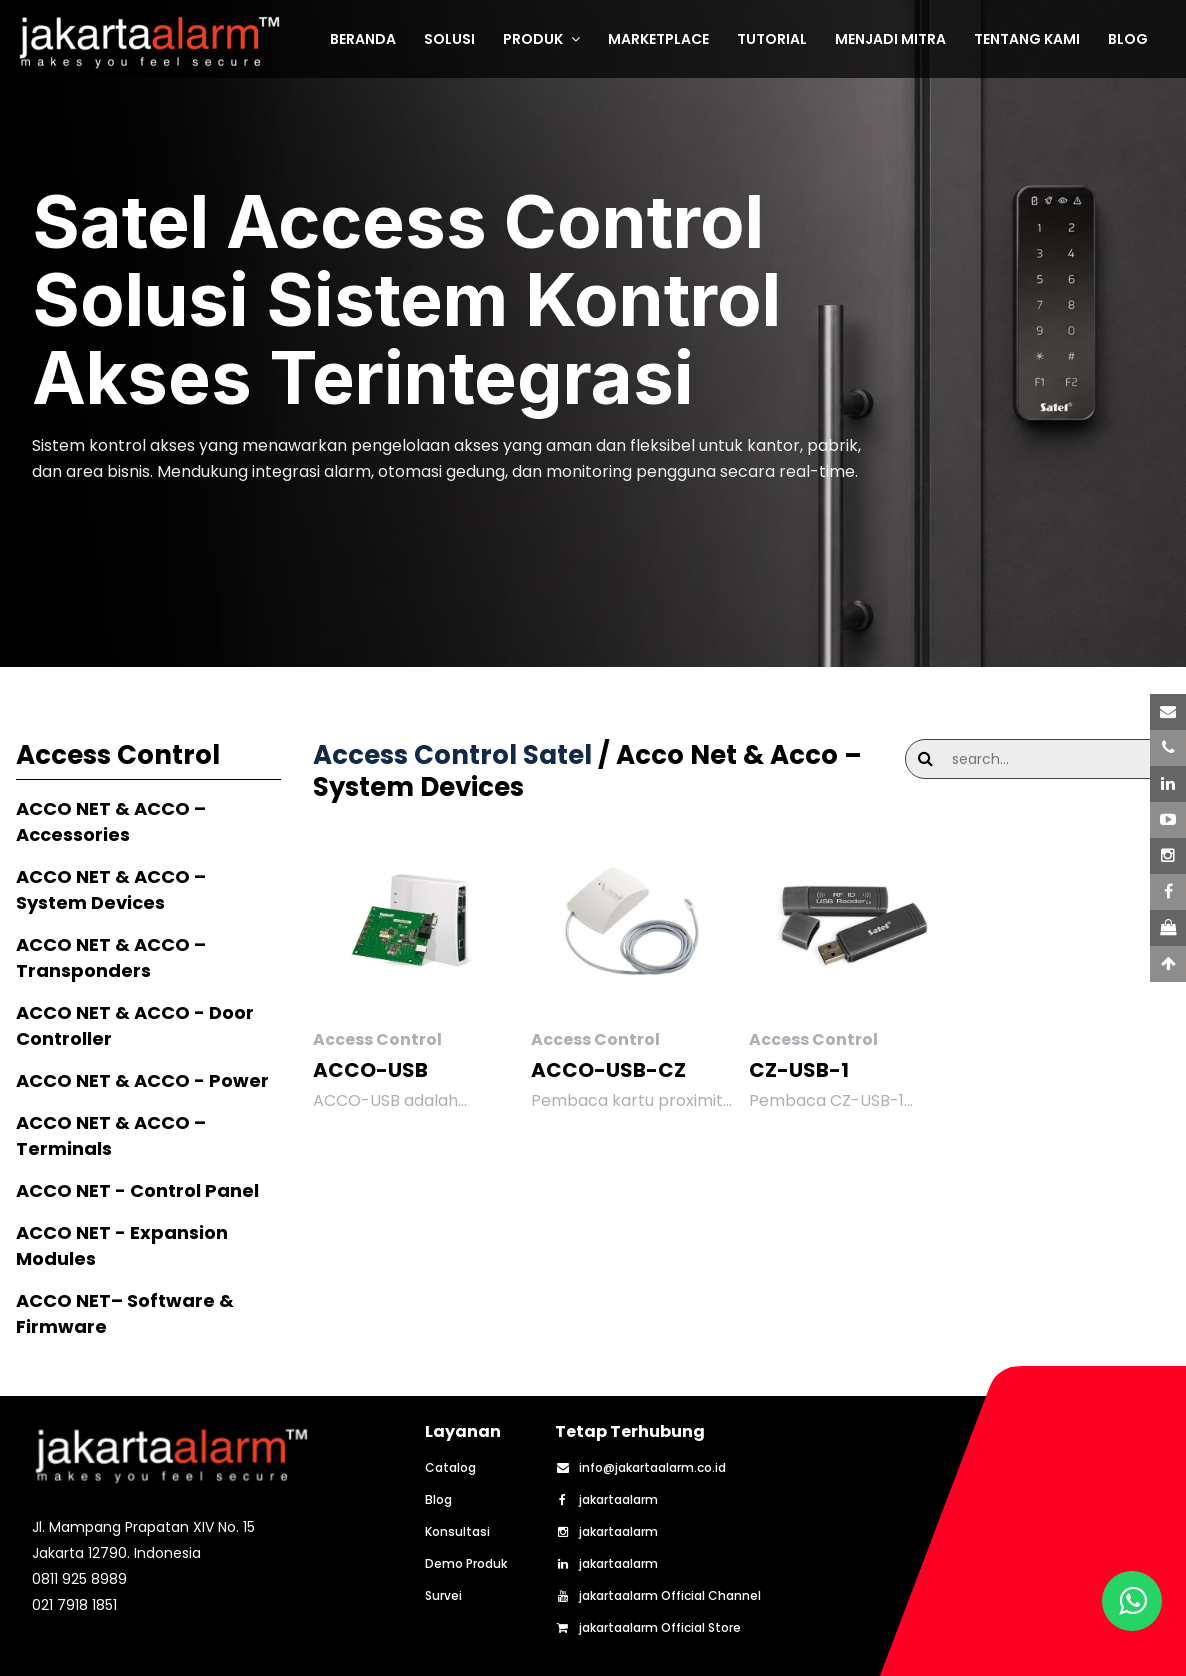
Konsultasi (457, 1532)
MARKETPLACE (658, 39)
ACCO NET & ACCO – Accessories (111, 821)
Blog (438, 1500)
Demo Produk (466, 1564)
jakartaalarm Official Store (648, 1628)
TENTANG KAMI (1027, 39)
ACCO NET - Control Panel (137, 1190)
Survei (443, 1596)
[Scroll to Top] (1168, 964)
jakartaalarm (606, 1500)
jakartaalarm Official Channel (658, 1596)
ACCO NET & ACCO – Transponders (111, 957)
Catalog (450, 1468)
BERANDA (363, 39)
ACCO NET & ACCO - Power (142, 1080)
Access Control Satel (452, 755)
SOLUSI (449, 39)
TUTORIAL (772, 39)
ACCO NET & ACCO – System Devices (111, 889)
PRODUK (541, 39)
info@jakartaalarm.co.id (640, 1468)
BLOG (1128, 39)
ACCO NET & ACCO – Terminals (111, 1135)
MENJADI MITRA (890, 39)
